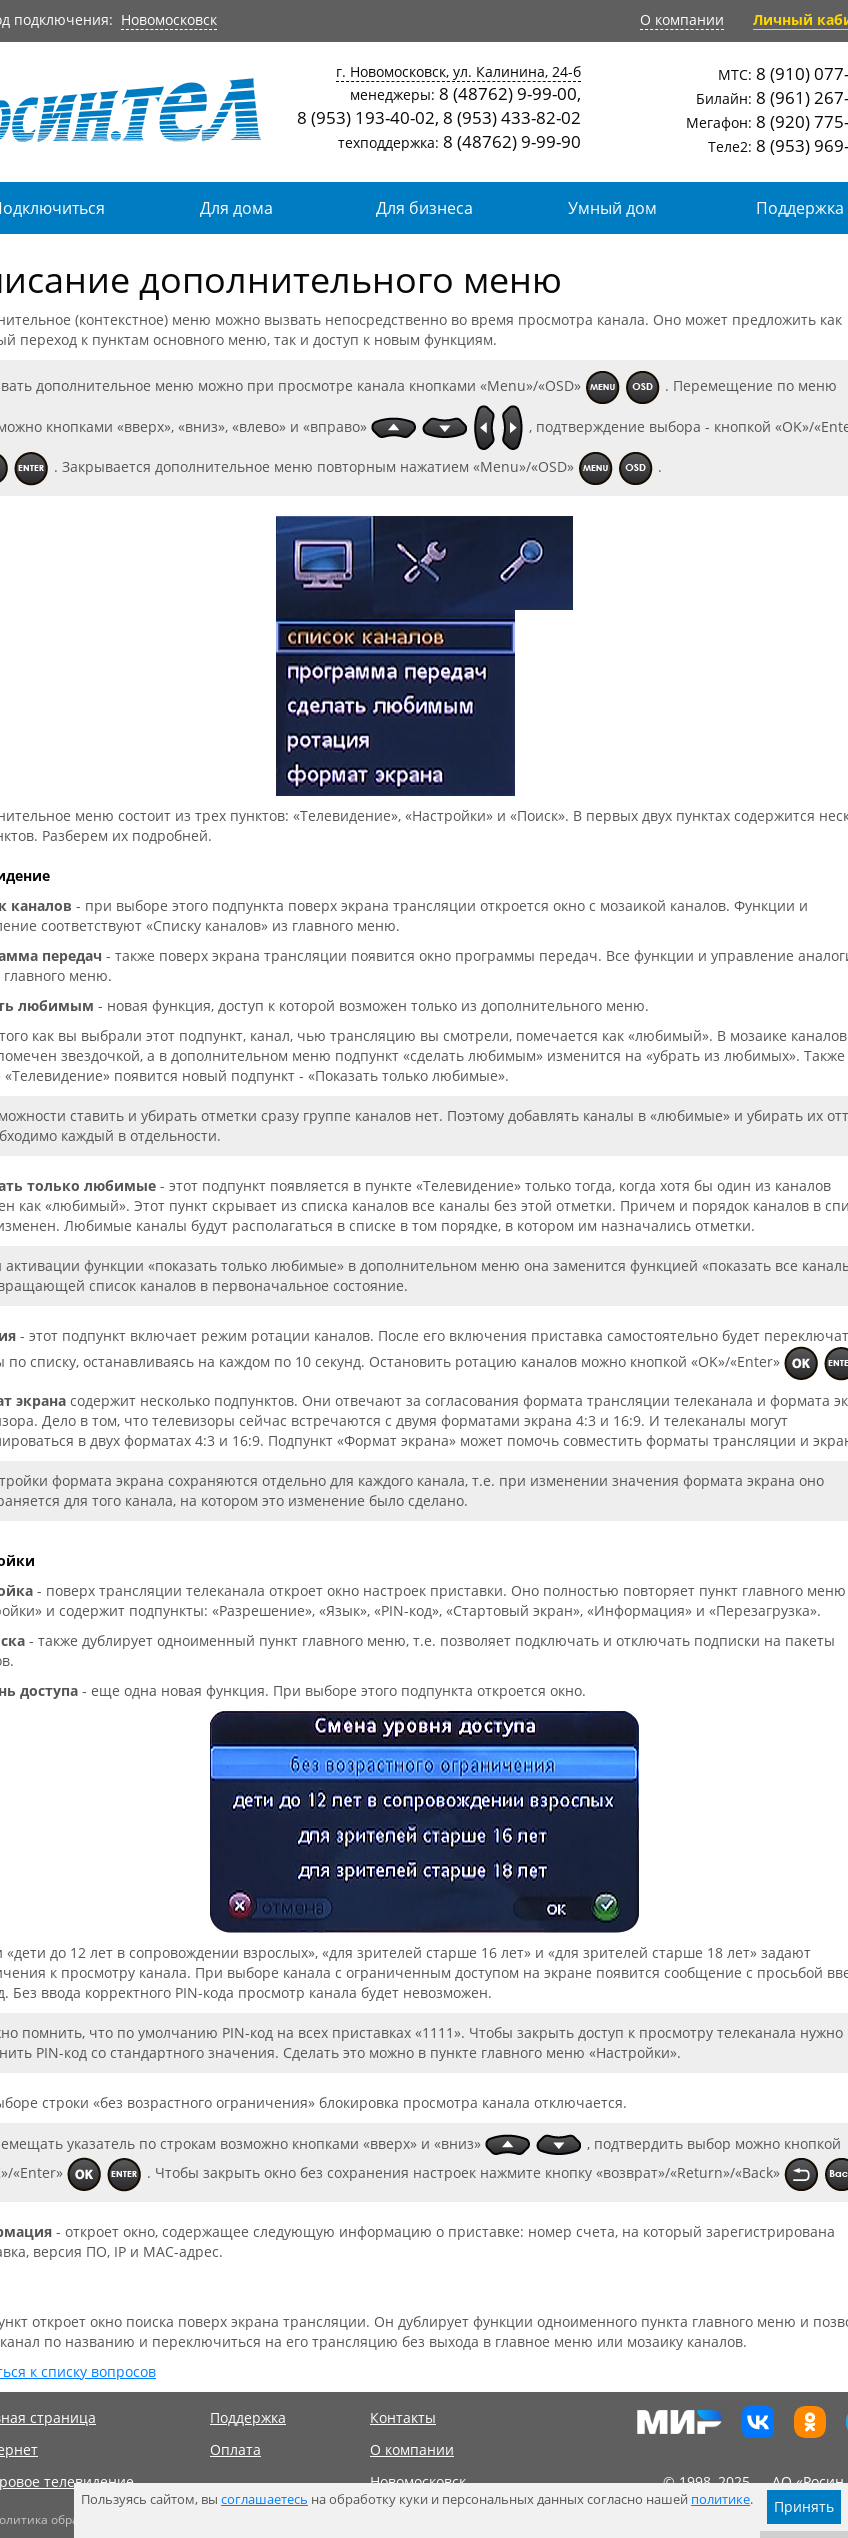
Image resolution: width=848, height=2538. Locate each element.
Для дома (236, 208)
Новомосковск (169, 19)
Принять (804, 2506)
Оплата (235, 2449)
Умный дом (612, 208)
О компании (682, 19)
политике (720, 2499)
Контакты (403, 2417)
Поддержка (248, 2417)
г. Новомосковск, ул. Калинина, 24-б (458, 71)
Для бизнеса (424, 208)
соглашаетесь (264, 2499)
